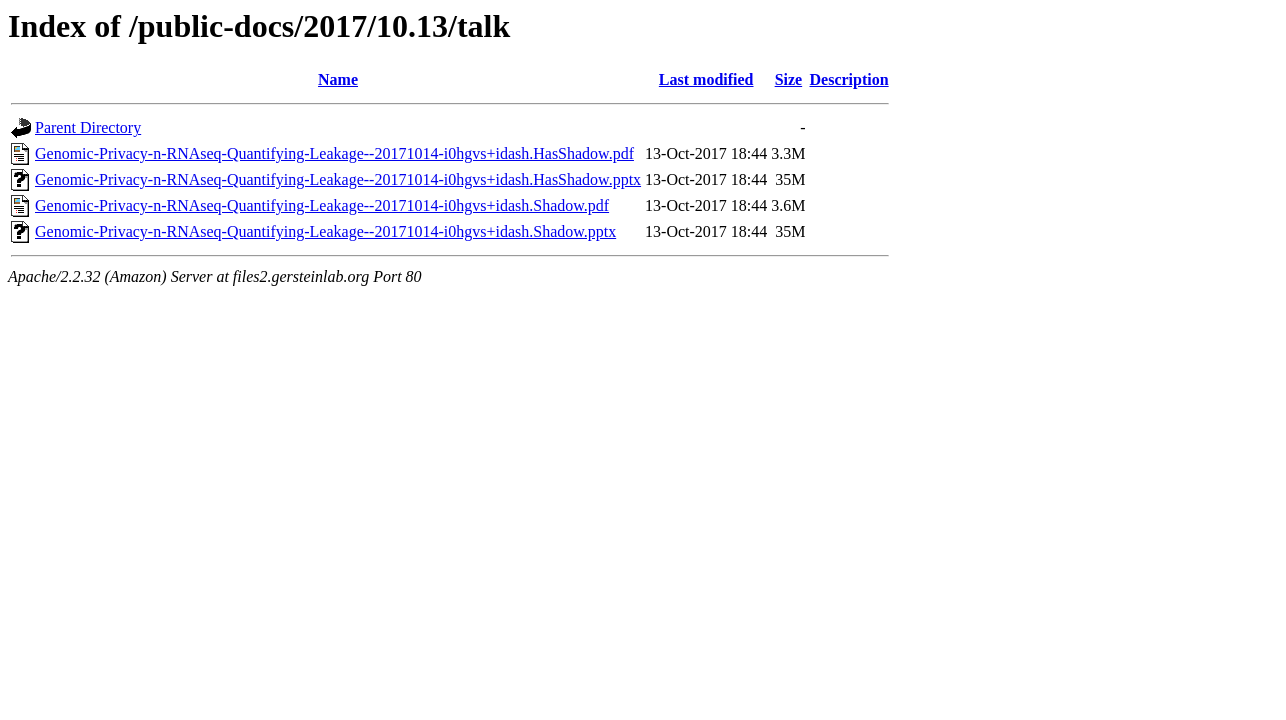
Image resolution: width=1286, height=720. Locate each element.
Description (849, 79)
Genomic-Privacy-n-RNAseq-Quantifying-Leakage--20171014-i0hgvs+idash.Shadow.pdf (322, 205)
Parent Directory (88, 127)
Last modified (706, 79)
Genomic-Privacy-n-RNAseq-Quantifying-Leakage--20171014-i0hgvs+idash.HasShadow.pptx (338, 179)
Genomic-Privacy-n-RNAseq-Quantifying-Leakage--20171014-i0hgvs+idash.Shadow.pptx (325, 231)
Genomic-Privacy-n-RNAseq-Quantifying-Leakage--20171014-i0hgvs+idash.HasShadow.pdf (334, 153)
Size (789, 79)
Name (338, 79)
